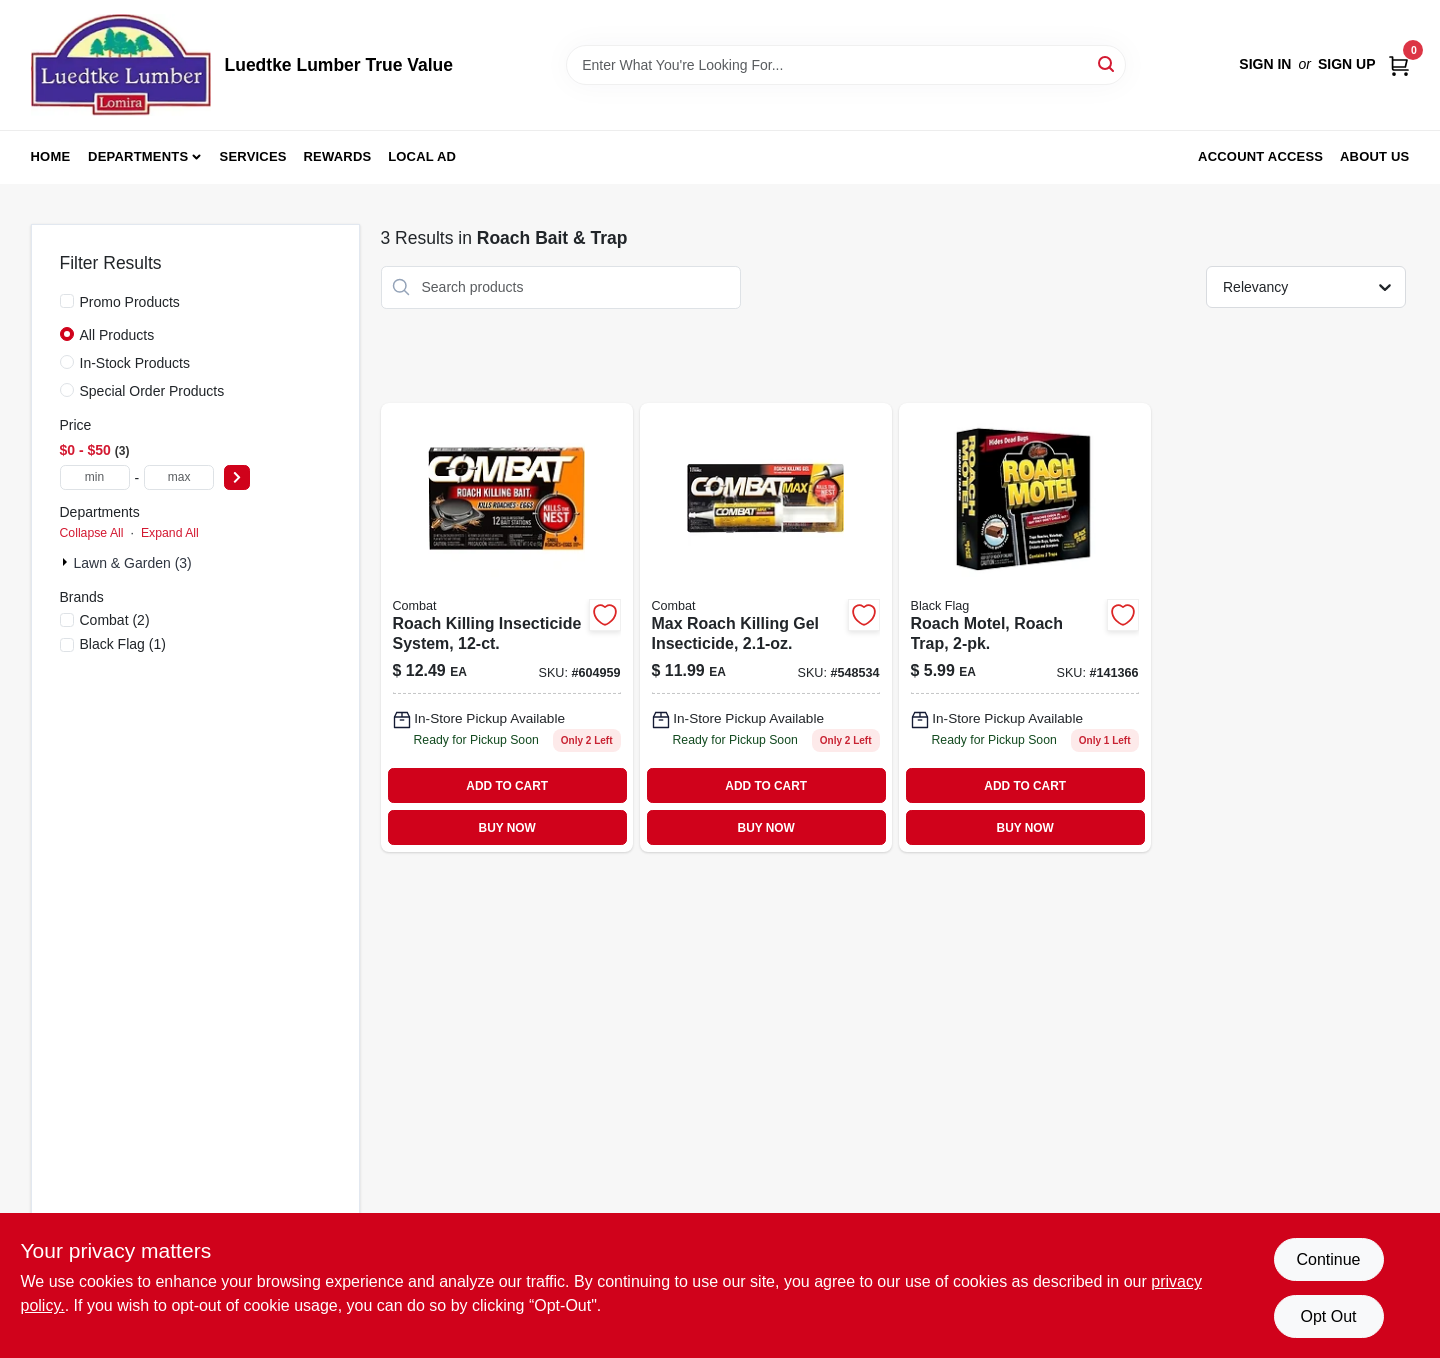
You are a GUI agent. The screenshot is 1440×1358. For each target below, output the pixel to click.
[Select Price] (237, 477)
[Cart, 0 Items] (1399, 64)
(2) (115, 620)
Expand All (170, 533)
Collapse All (92, 533)
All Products (117, 335)
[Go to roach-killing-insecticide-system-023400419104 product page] (507, 628)
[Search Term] (846, 65)
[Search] (1107, 63)
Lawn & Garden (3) (133, 563)
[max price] (179, 477)
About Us (1375, 156)
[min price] (95, 477)
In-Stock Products (135, 363)
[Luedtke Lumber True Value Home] (121, 65)
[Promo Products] (67, 301)
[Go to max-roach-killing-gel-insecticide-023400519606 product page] (766, 628)
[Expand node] (67, 562)
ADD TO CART (507, 786)
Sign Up (1347, 64)
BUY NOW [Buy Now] (507, 828)
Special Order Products (152, 391)
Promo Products (130, 302)
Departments (138, 156)
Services (253, 156)
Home (51, 156)
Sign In (1265, 64)
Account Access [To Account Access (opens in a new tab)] (1260, 156)
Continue (1328, 1259)
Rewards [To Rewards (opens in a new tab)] (338, 156)
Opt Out (1328, 1316)
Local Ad (422, 156)
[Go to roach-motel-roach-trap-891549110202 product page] (1025, 628)
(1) (123, 644)
